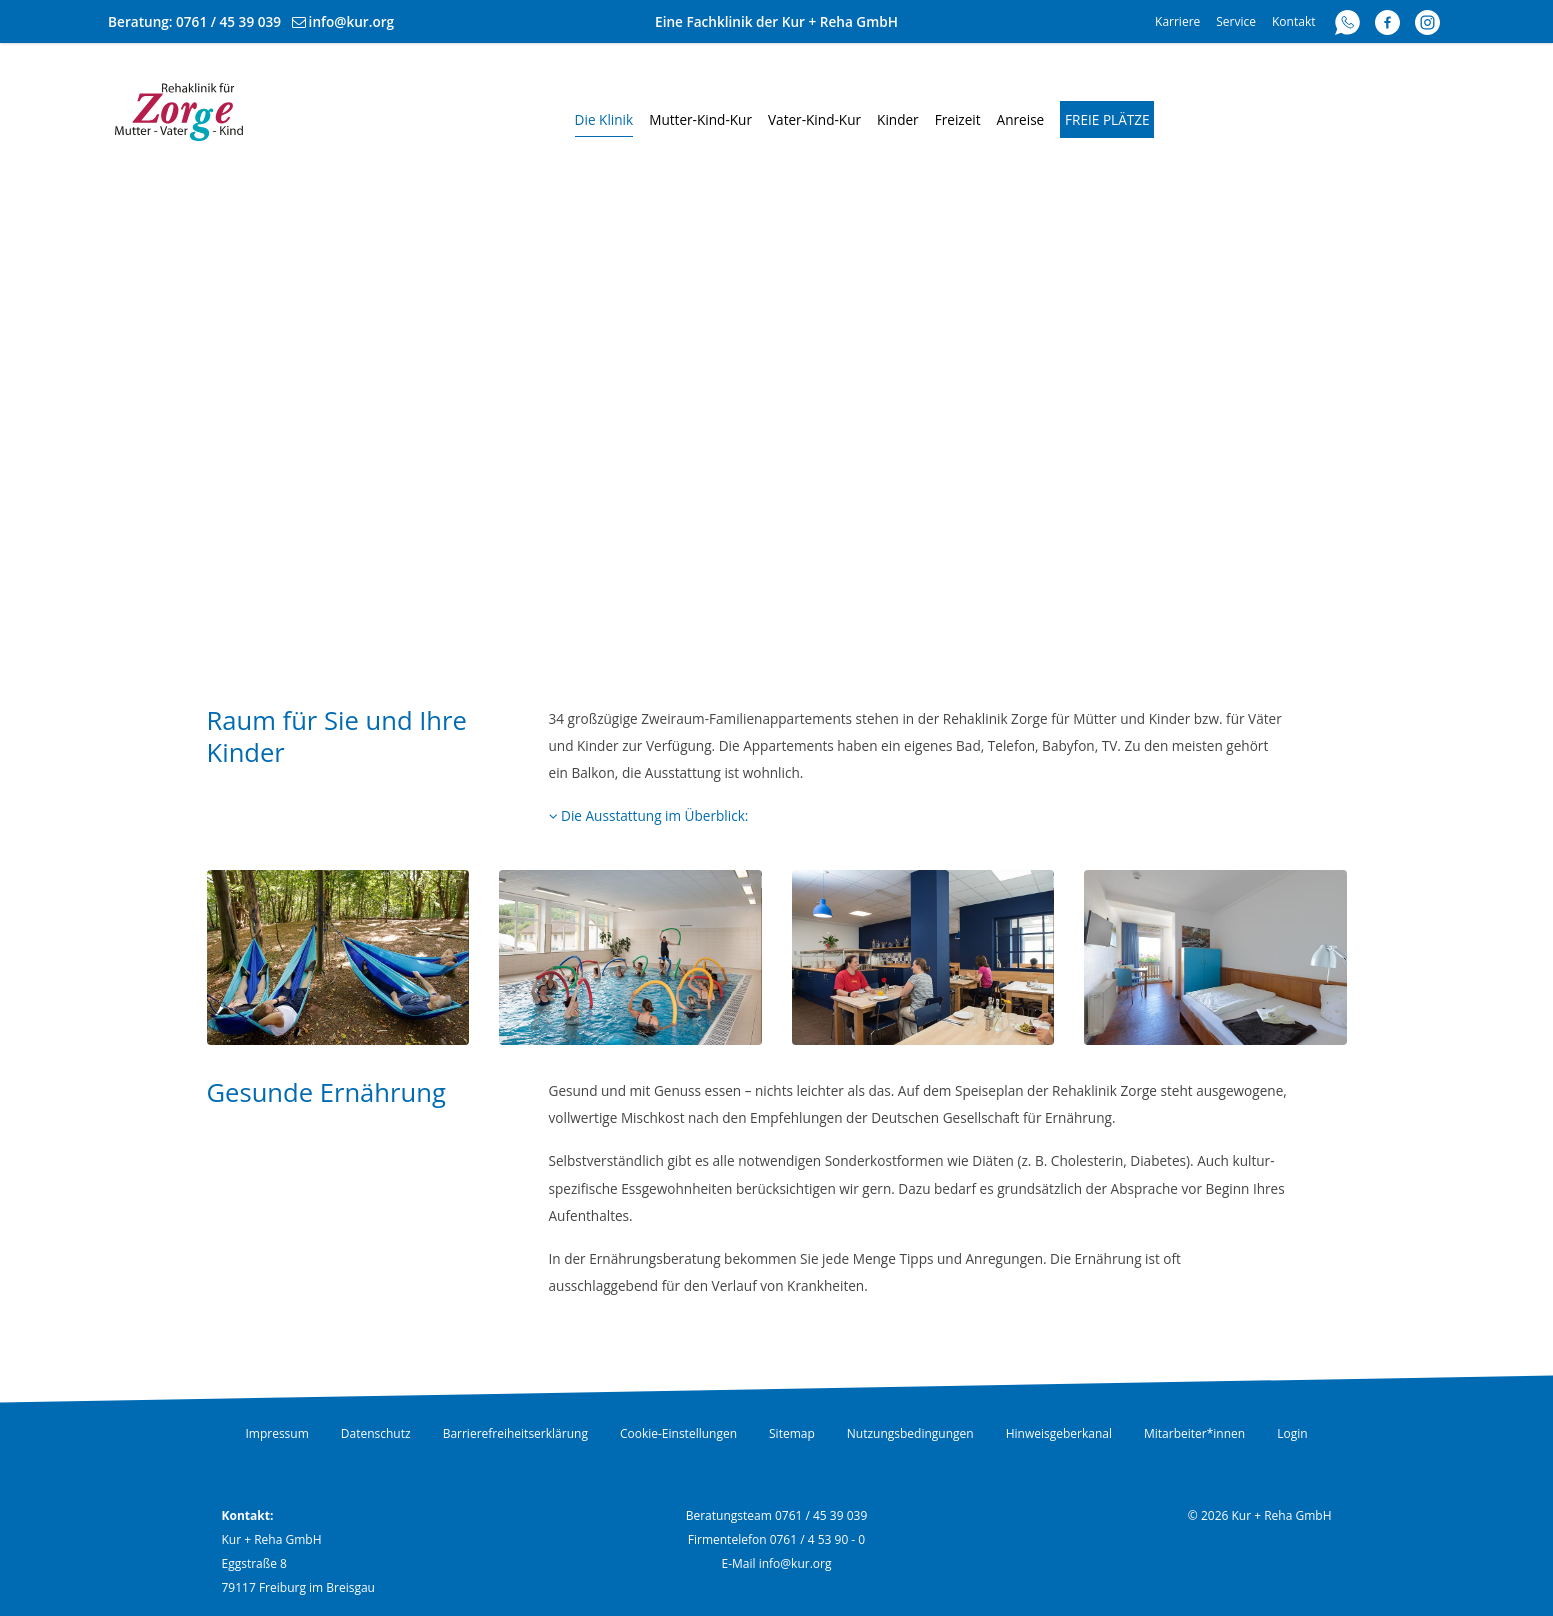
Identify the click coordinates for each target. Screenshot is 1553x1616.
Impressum (276, 1433)
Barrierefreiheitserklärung (515, 1433)
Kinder (898, 119)
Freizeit (958, 119)
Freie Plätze (1107, 119)
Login (1292, 1433)
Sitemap (792, 1433)
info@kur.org (352, 21)
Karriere (1177, 21)
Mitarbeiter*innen (1194, 1433)
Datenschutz (376, 1433)
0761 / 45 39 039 (228, 21)
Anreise (1021, 119)
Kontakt (1293, 21)
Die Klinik (604, 119)
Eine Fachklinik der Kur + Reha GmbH (776, 21)
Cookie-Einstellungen (678, 1433)
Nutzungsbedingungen (910, 1433)
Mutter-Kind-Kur (700, 119)
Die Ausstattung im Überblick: (649, 815)
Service (1236, 21)
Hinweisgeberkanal (1059, 1433)
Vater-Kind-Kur (814, 119)
